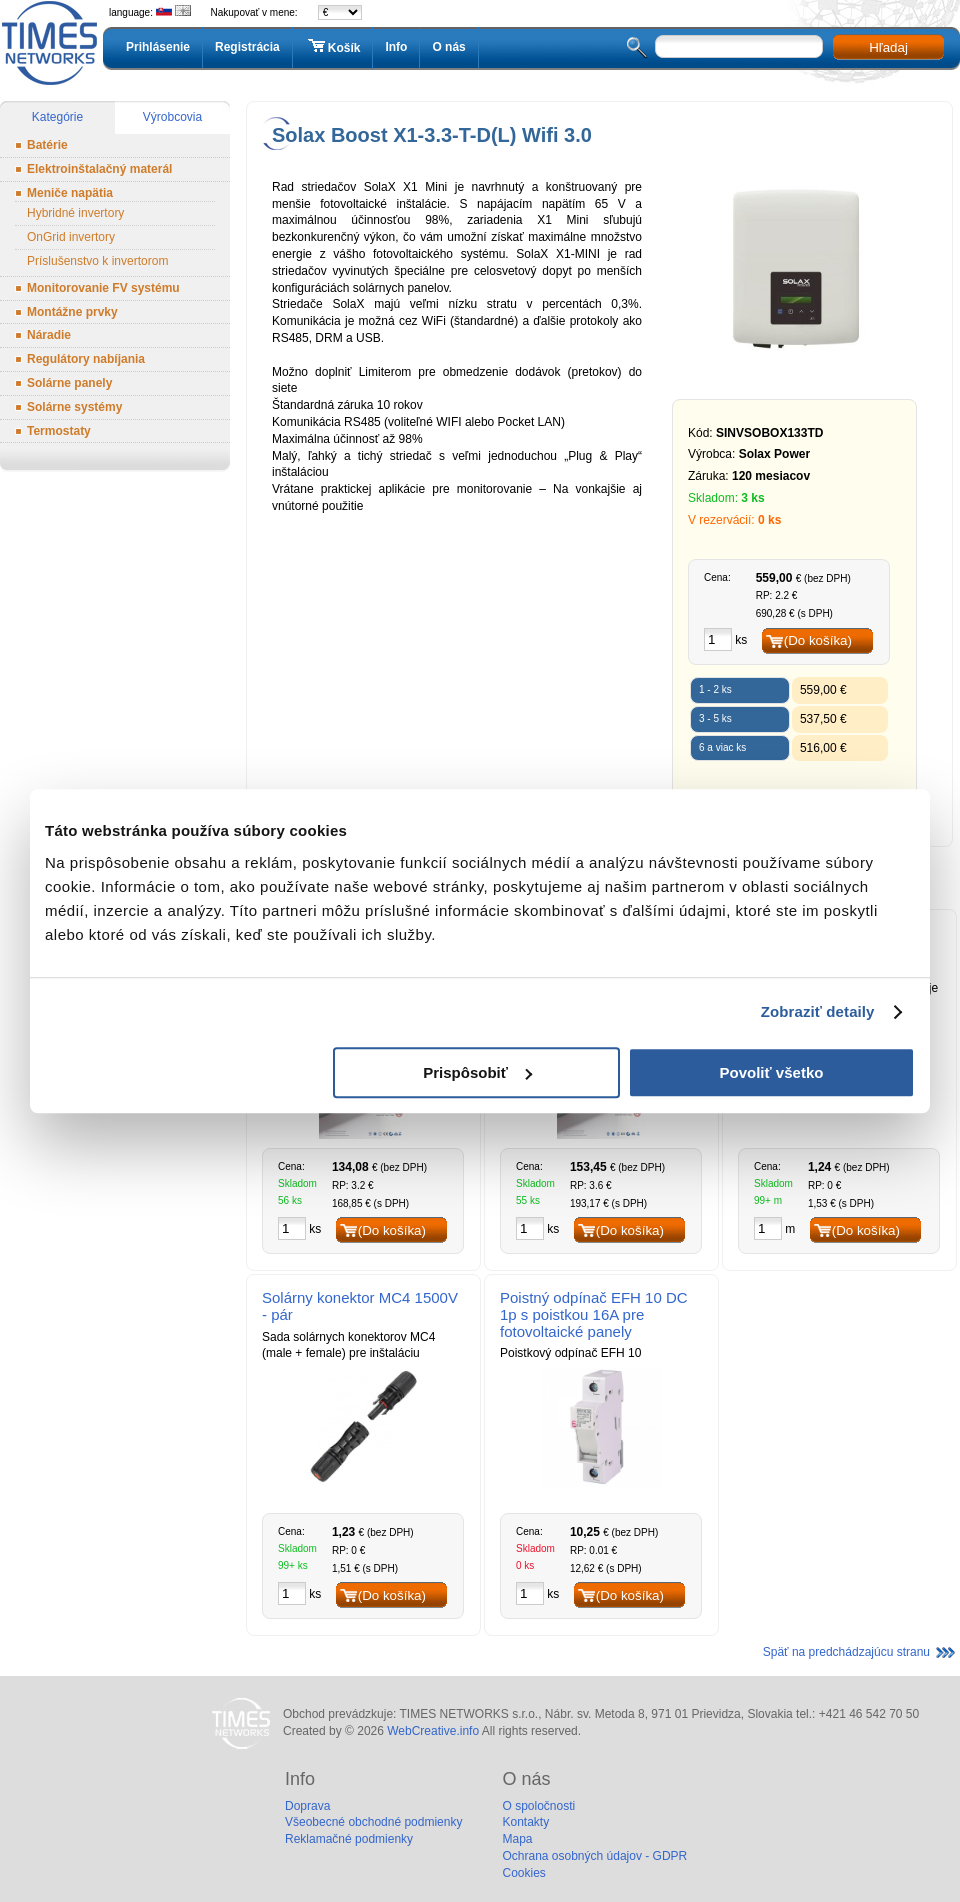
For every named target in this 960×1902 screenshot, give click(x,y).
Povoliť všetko (772, 1072)
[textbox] (739, 46)
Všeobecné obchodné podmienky (373, 1822)
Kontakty (525, 1822)
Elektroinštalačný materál (99, 169)
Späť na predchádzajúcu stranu (846, 1652)
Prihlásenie (158, 47)
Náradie (49, 335)
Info (396, 47)
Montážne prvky (72, 312)
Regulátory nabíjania (86, 359)
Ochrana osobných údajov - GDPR (594, 1856)
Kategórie (57, 117)
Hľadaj (888, 47)
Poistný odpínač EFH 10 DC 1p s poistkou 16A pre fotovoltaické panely (594, 1314)
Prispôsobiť (477, 1072)
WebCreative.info (433, 1731)
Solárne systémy (74, 407)
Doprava (307, 1806)
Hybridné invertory (75, 213)
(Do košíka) (818, 640)
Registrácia (247, 47)
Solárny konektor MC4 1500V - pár (360, 1306)
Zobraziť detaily (818, 1011)
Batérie (47, 145)
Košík (333, 47)
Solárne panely (69, 383)
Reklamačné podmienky (349, 1839)
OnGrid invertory (71, 237)
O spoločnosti (538, 1806)
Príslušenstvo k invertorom (97, 261)
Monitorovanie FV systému (103, 288)
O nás (448, 47)
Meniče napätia (70, 193)
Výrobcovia (172, 117)
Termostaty (59, 431)
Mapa (517, 1839)
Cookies (523, 1873)
